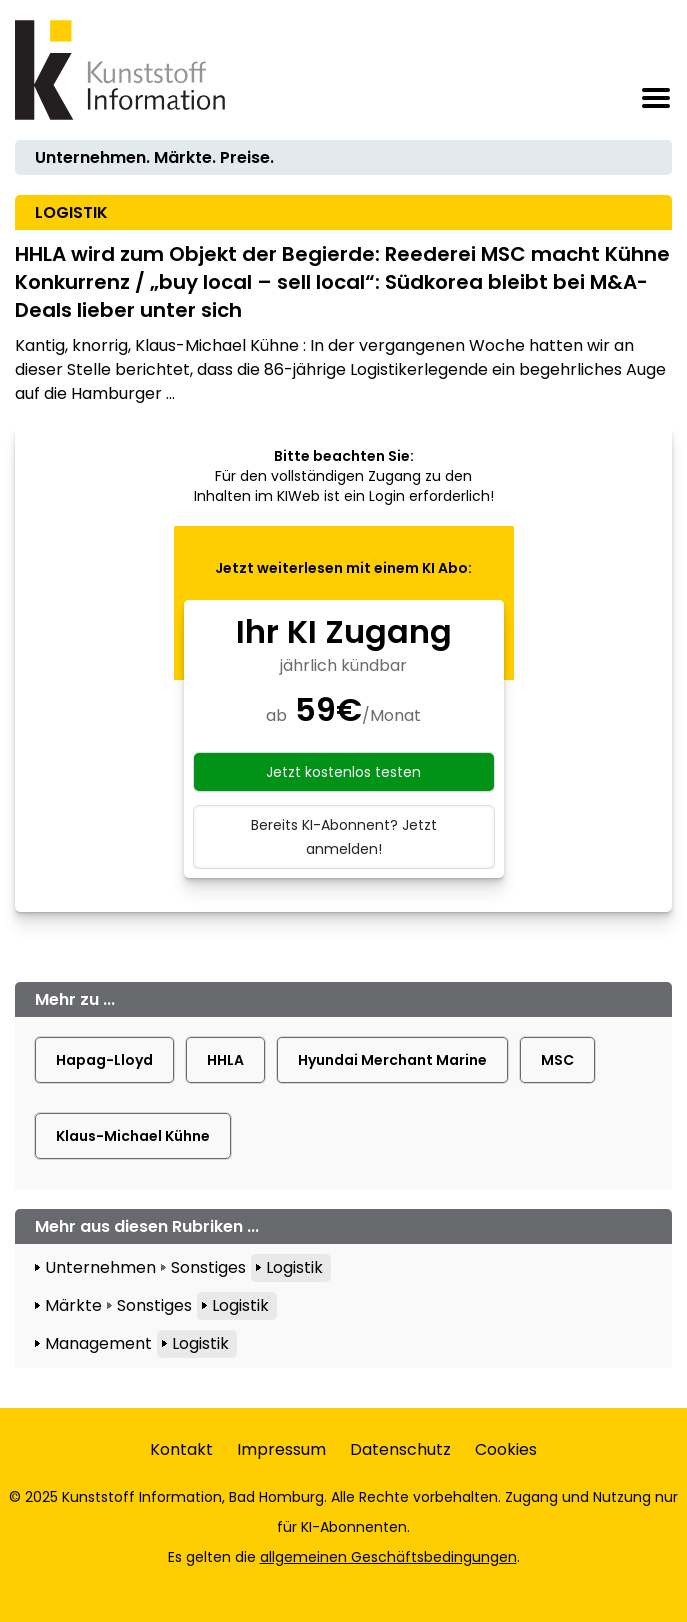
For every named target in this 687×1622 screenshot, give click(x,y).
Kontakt (181, 1449)
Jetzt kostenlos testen (343, 772)
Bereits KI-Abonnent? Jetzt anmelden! (344, 837)
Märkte (73, 1305)
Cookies (506, 1449)
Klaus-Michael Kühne (133, 1136)
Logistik (294, 1267)
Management (98, 1343)
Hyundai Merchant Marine (392, 1060)
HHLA (225, 1060)
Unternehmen (100, 1267)
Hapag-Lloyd (104, 1060)
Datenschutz (400, 1449)
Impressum (281, 1449)
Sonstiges (208, 1267)
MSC (557, 1060)
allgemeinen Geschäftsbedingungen (388, 1557)
